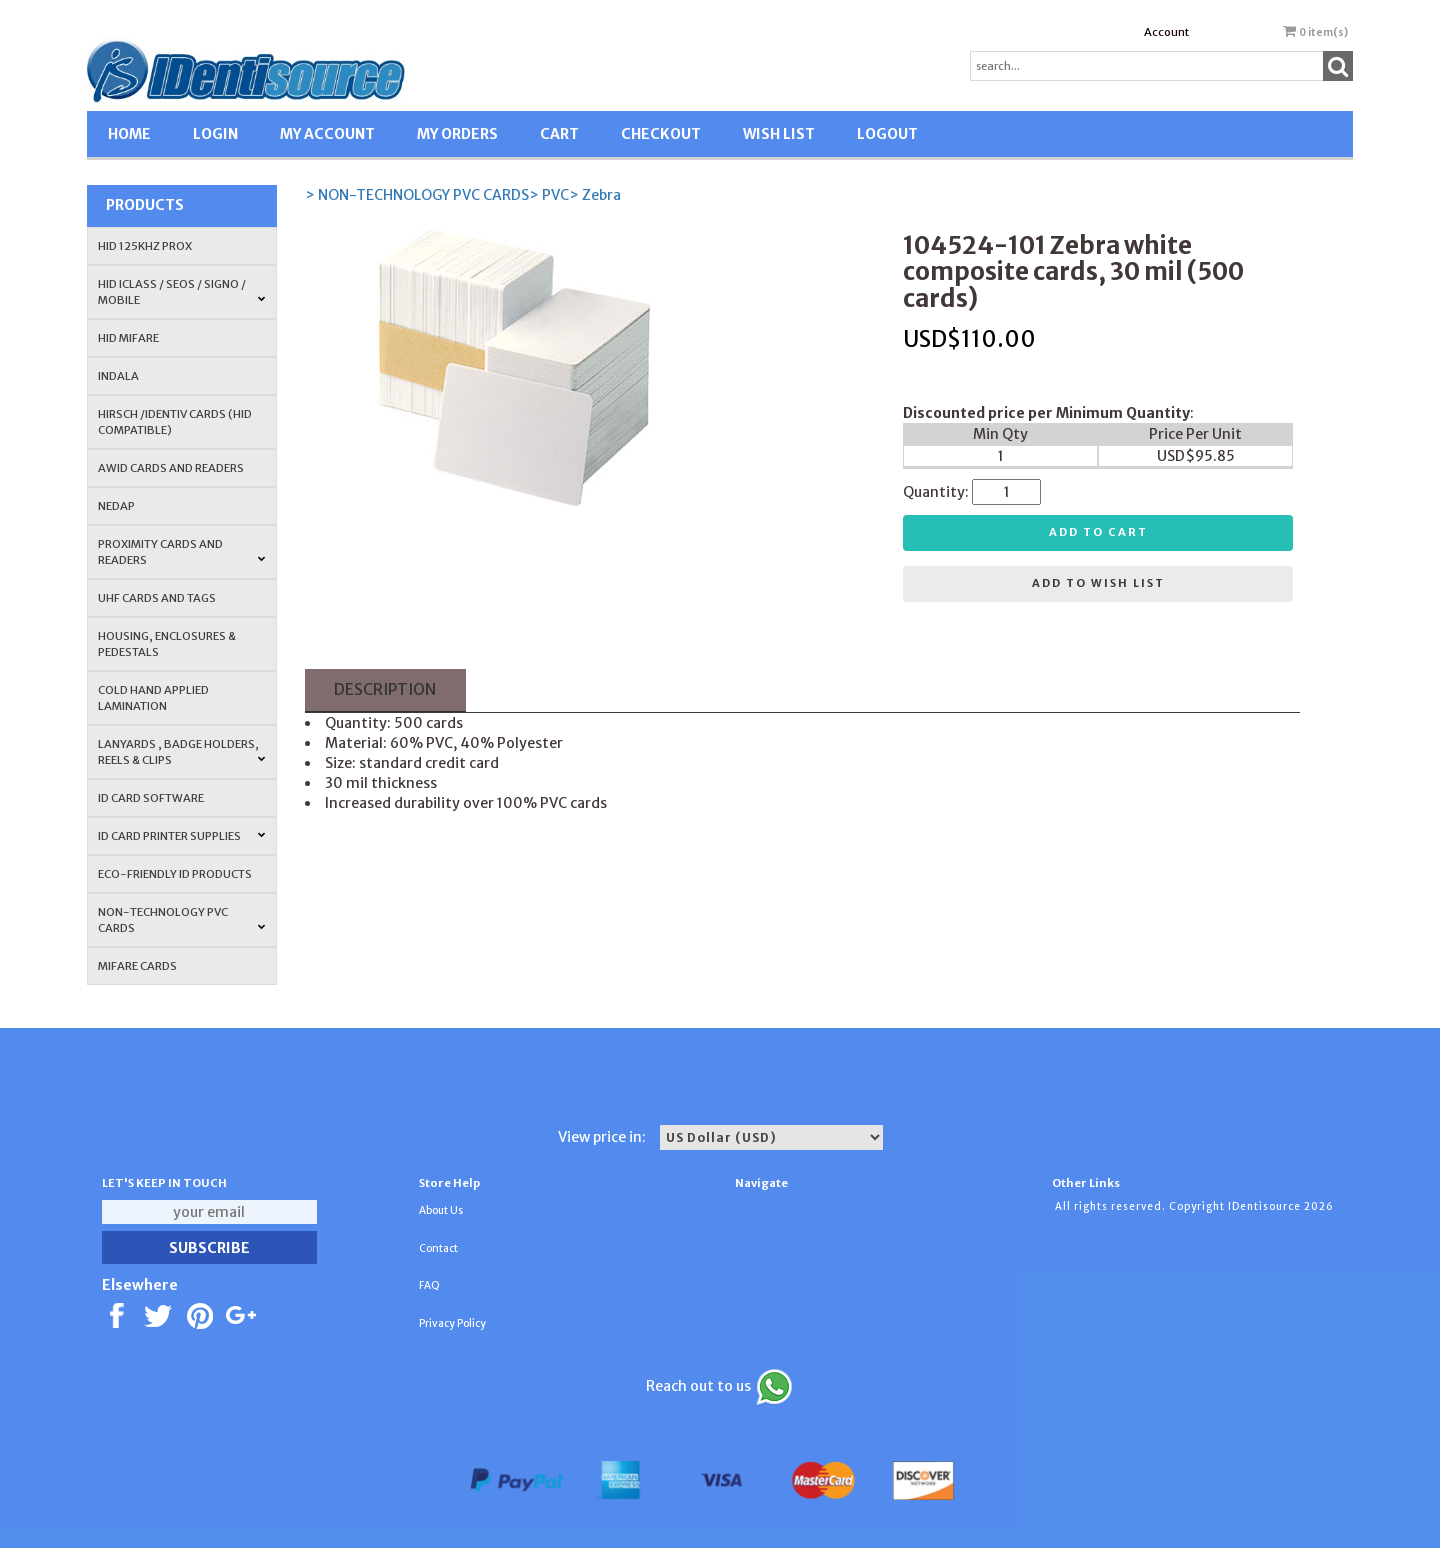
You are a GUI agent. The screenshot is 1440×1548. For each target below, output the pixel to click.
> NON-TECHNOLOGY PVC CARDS (417, 195)
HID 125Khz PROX (145, 246)
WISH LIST (779, 134)
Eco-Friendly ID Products (175, 874)
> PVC (549, 195)
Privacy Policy (452, 1323)
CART (559, 134)
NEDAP (116, 506)
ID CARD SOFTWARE (151, 798)
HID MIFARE (128, 338)
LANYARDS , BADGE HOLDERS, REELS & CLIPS (182, 752)
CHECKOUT (661, 134)
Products (145, 205)
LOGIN (215, 134)
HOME (129, 134)
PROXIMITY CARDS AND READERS (182, 552)
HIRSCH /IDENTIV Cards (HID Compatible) (175, 422)
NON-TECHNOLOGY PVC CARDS (182, 920)
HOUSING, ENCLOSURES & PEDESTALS (167, 644)
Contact (438, 1248)
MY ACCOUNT (327, 134)
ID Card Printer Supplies (182, 836)
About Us (441, 1210)
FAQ (429, 1285)
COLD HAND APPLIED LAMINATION (153, 698)
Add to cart (1098, 532)
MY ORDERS (457, 134)
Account (1166, 32)
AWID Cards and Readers (171, 468)
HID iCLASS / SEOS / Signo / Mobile (182, 292)
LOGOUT (887, 134)
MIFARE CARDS (137, 966)
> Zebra (595, 195)
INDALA (118, 376)
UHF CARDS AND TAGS (157, 598)
